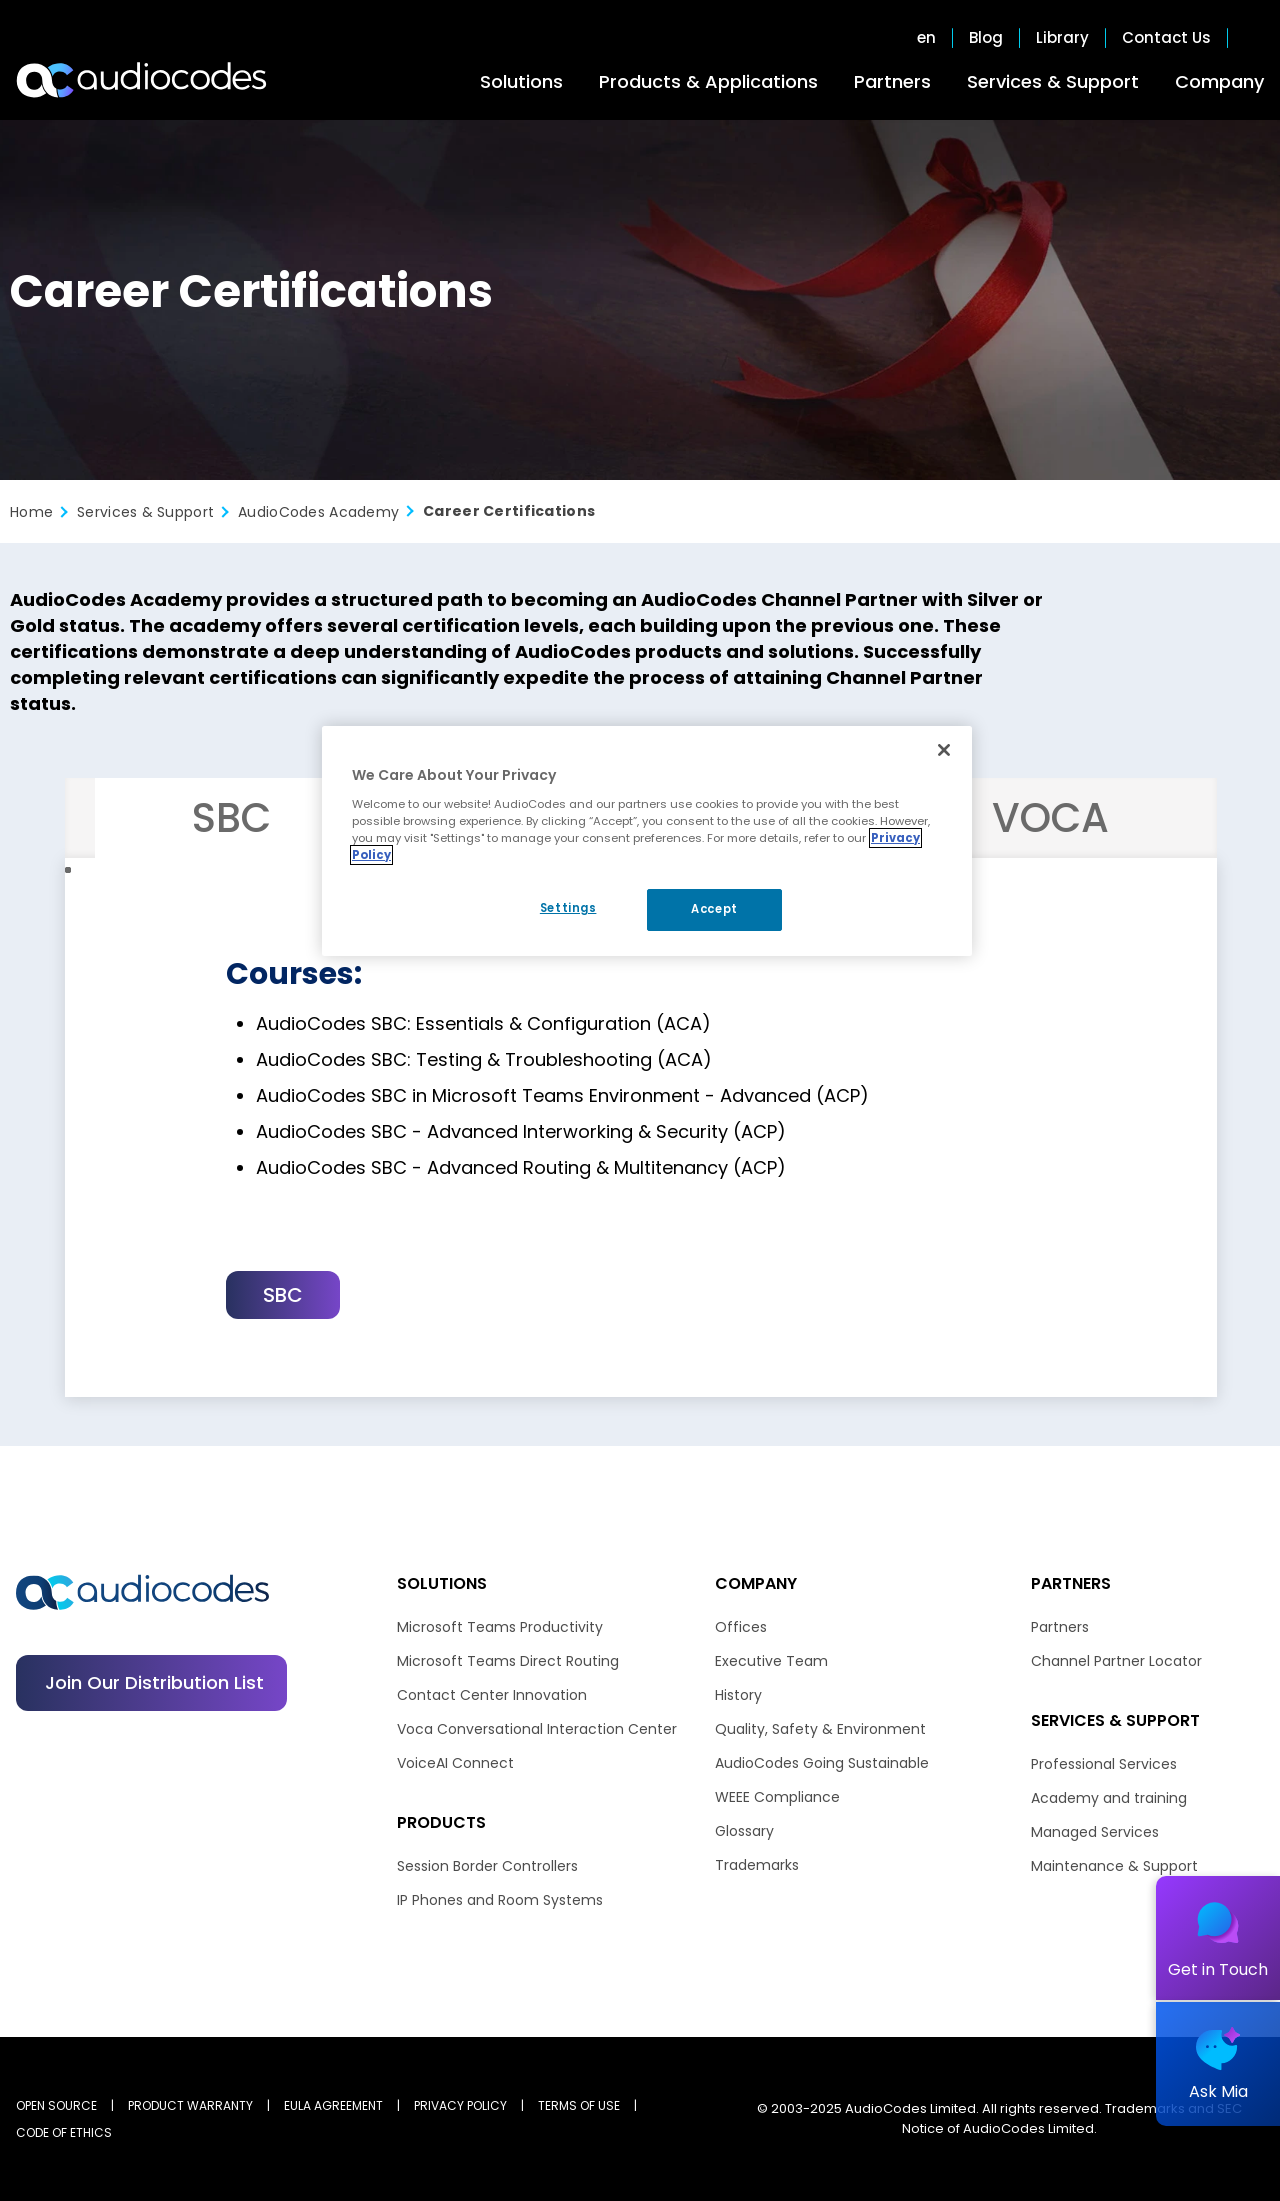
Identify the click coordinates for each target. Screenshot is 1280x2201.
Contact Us (1166, 38)
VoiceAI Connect (455, 1763)
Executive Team (771, 1661)
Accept (714, 909)
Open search (1254, 38)
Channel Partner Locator (1116, 1661)
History (738, 1695)
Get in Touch (1218, 1969)
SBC (283, 1295)
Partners (892, 81)
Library (1062, 38)
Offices (741, 1627)
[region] (647, 841)
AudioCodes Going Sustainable (822, 1763)
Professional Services (1104, 1764)
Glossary (744, 1831)
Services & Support (1053, 81)
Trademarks (757, 1865)
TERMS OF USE (579, 2105)
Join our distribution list (154, 1682)
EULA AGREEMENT (333, 2105)
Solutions (521, 81)
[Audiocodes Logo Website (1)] (142, 80)
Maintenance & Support (1114, 1866)
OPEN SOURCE (56, 2105)
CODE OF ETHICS (64, 2132)
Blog (986, 38)
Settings (568, 908)
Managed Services (1095, 1832)
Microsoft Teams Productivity (500, 1627)
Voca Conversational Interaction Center (537, 1729)
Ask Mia (1218, 2091)
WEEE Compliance (777, 1797)
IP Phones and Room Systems (500, 1900)
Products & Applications (708, 81)
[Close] (944, 750)
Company (1219, 81)
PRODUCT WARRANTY (190, 2105)
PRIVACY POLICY (460, 2105)
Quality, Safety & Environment (820, 1729)
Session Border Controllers (487, 1866)
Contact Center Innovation (492, 1695)
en (926, 38)
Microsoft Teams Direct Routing (508, 1661)
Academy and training (1109, 1798)
